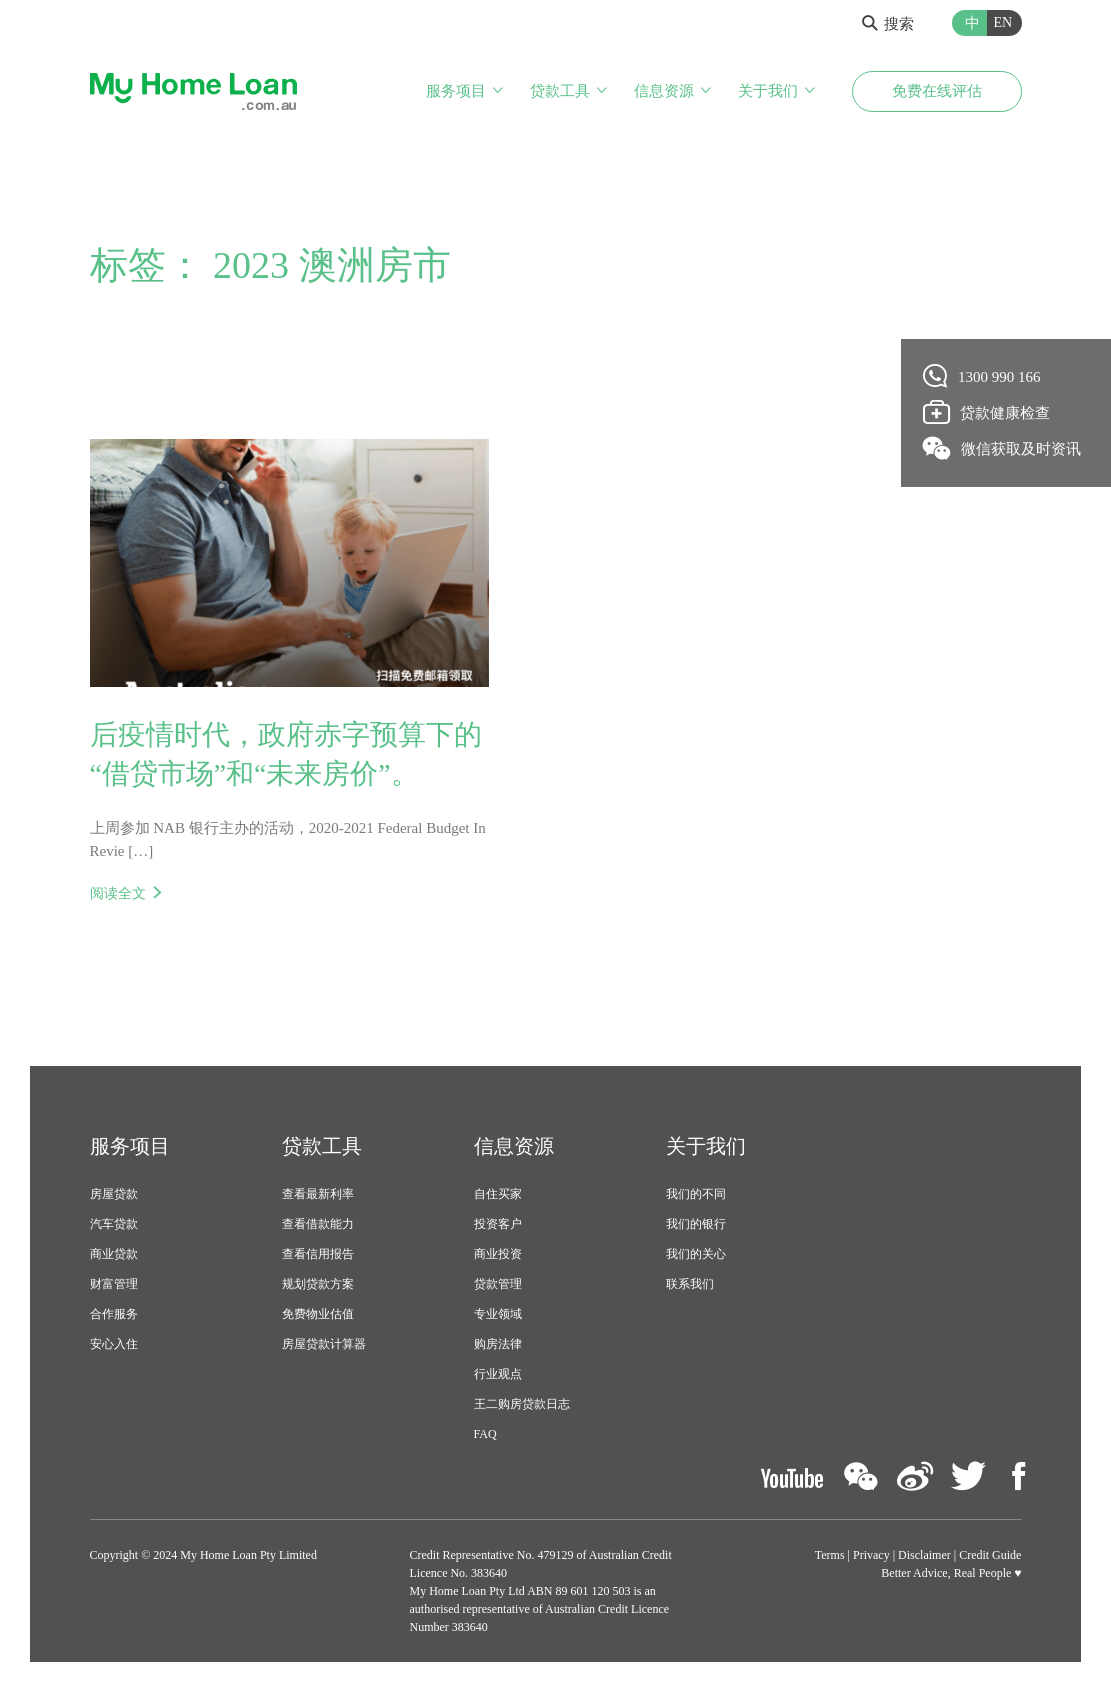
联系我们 (690, 1285)
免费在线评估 (937, 91)
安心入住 (114, 1345)
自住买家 (498, 1195)
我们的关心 (696, 1255)
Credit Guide (990, 1555)
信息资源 (664, 91)
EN (1003, 22)
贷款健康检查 (987, 412)
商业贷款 (114, 1255)
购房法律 (498, 1345)
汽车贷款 (114, 1225)
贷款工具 (560, 91)
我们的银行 (696, 1225)
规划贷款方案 (318, 1285)
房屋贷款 (114, 1195)
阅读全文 (118, 895)
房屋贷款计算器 (324, 1345)
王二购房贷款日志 (522, 1405)
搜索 (888, 24)
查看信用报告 (318, 1255)
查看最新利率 (318, 1195)
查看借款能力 (318, 1225)
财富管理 (114, 1285)
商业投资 (498, 1255)
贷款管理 (498, 1285)
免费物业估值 (318, 1315)
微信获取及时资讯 (1002, 448)
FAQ (485, 1435)
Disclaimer (924, 1555)
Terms (830, 1555)
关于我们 (768, 91)
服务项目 (456, 91)
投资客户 (498, 1225)
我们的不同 (696, 1195)
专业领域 (498, 1315)
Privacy (871, 1555)
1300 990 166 (982, 376)
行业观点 (498, 1375)
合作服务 (114, 1315)
